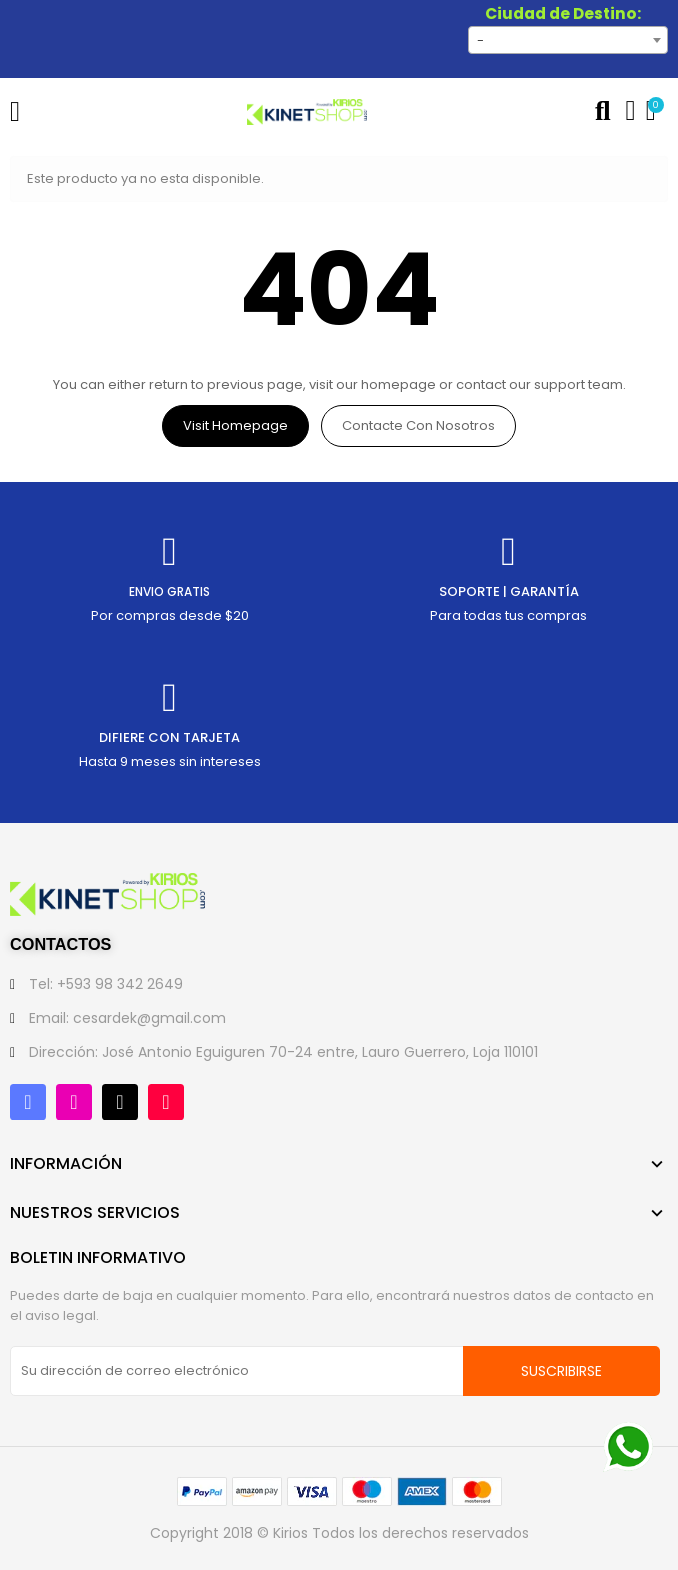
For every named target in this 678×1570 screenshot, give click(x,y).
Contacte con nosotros (418, 425)
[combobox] (568, 40)
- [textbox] (480, 40)
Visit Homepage (235, 425)
